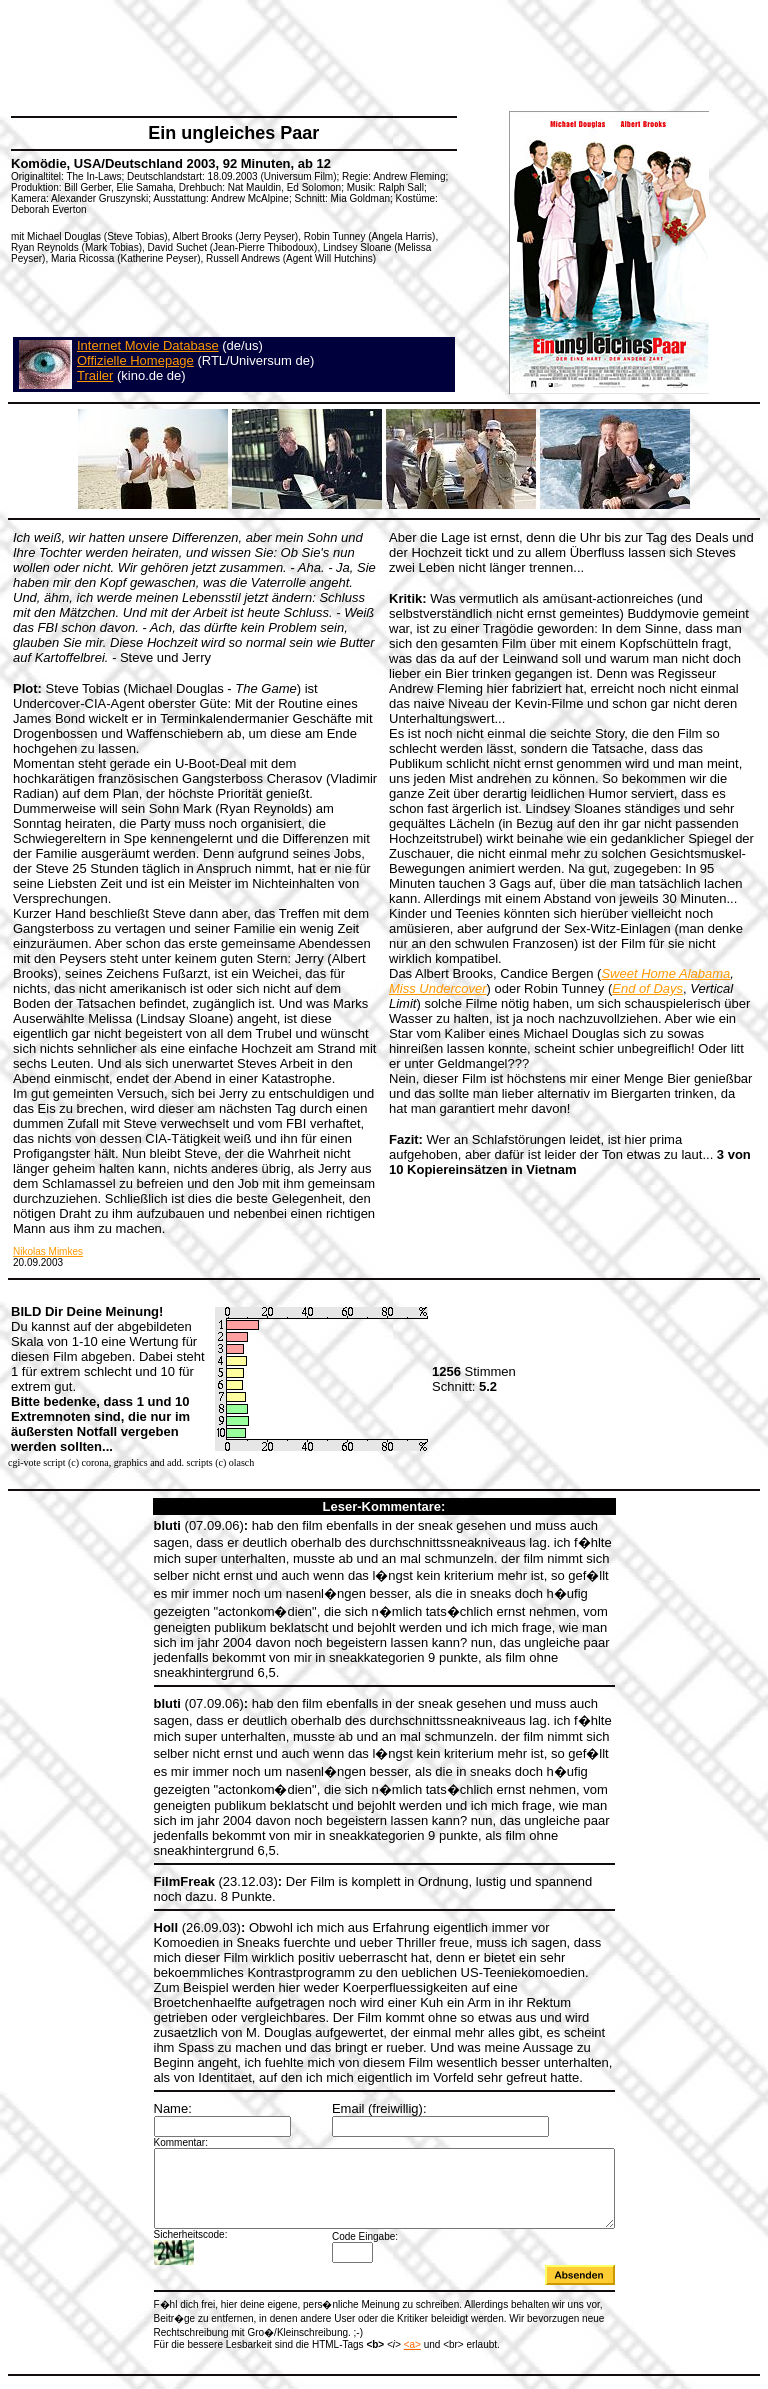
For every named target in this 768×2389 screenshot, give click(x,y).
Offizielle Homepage (135, 360)
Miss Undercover (438, 988)
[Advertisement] (374, 55)
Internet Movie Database (148, 345)
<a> (384, 2311)
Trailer (95, 375)
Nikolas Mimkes (48, 1251)
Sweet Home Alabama (665, 973)
